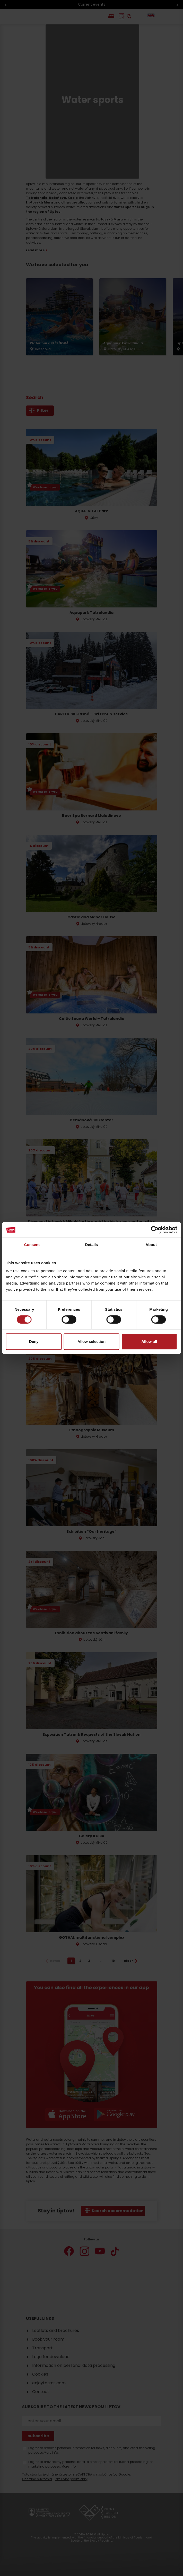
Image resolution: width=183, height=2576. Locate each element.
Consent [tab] (32, 1244)
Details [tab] (91, 1244)
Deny (34, 1341)
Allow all (149, 1341)
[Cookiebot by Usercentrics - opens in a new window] (154, 1230)
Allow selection (91, 1341)
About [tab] (151, 1244)
